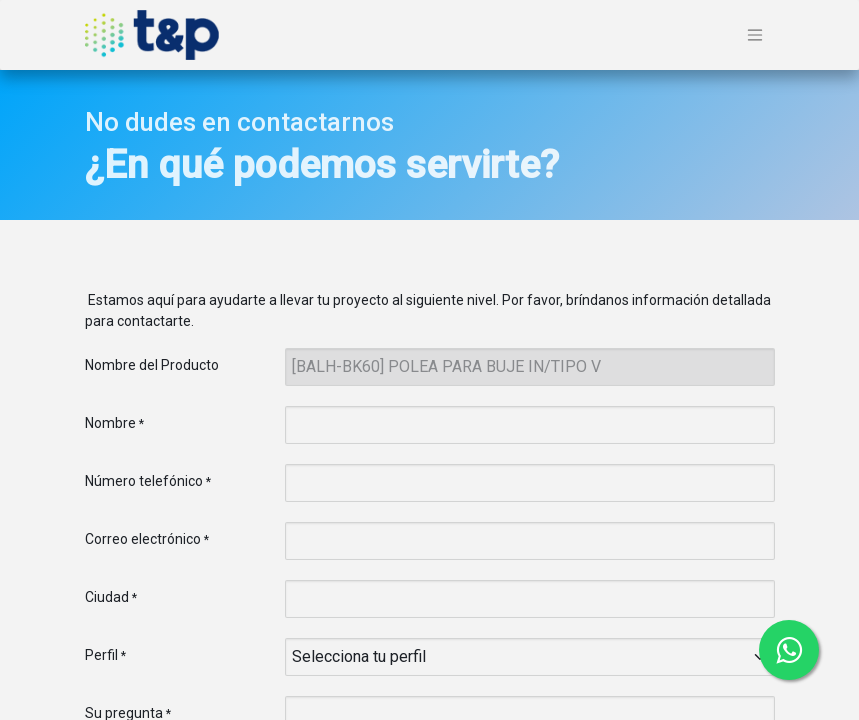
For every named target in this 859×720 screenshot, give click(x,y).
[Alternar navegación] (755, 35)
